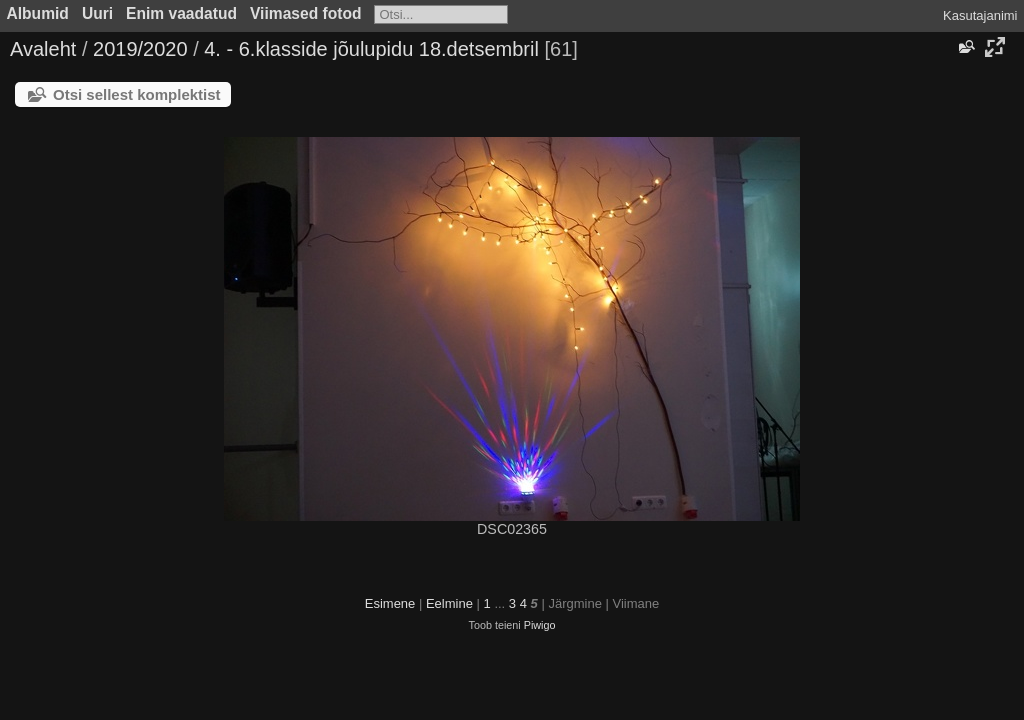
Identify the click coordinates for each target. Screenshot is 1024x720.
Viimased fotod (306, 13)
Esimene (390, 603)
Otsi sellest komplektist (137, 94)
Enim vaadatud (181, 13)
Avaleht (43, 49)
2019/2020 (140, 49)
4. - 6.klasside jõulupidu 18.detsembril (371, 49)
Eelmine (449, 603)
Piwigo (540, 625)
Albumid (38, 13)
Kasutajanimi (980, 15)
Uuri (97, 13)
